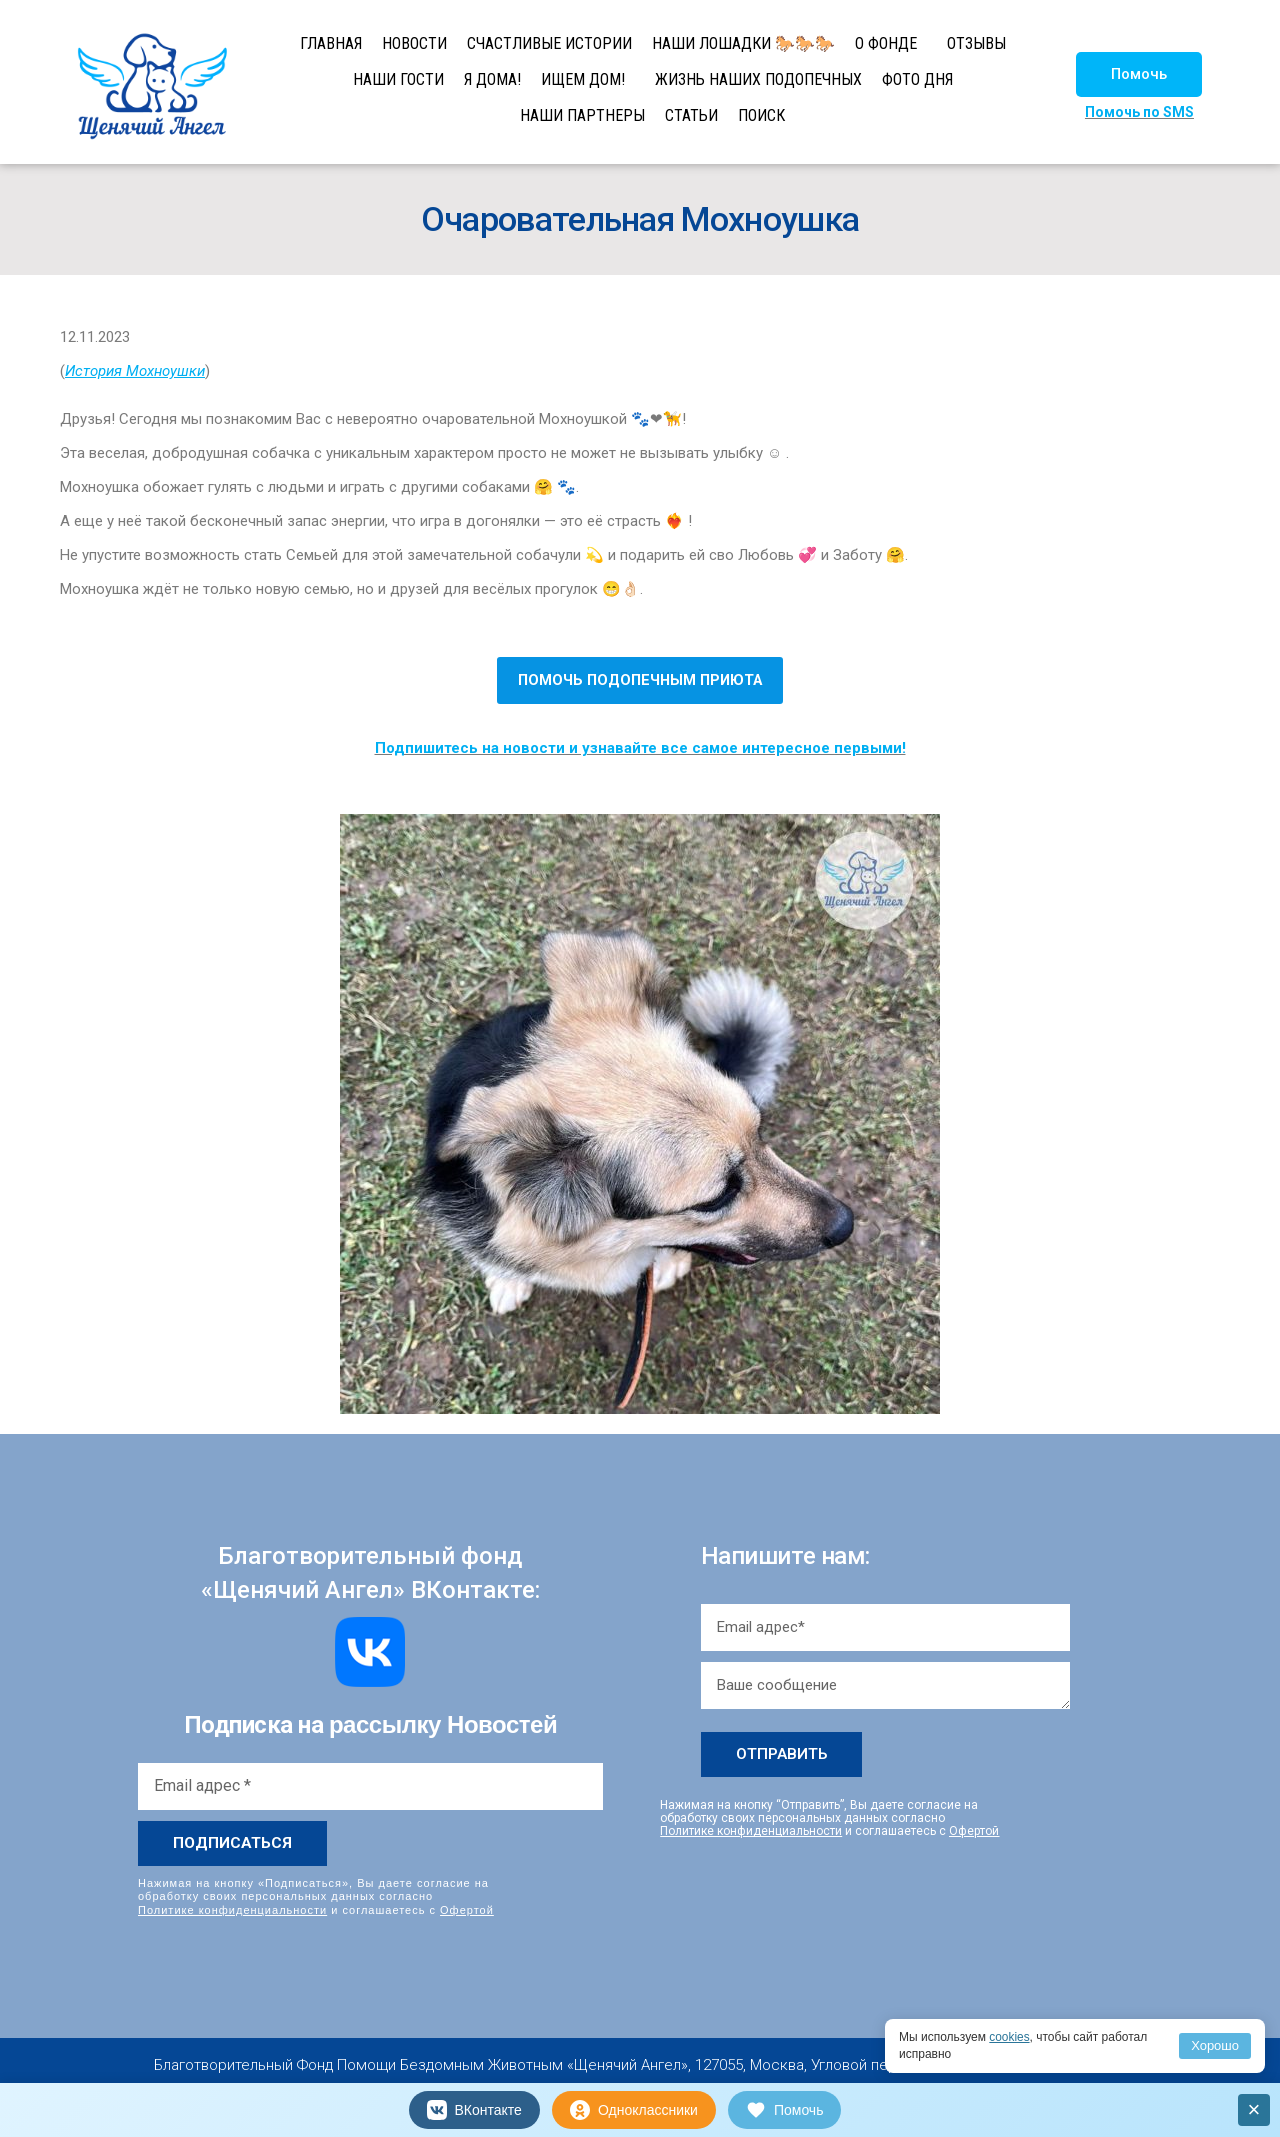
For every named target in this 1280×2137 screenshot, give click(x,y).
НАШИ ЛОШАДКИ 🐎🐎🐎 (743, 43)
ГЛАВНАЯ (331, 43)
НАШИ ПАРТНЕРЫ (582, 115)
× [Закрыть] (1254, 2109)
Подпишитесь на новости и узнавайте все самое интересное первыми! (640, 748)
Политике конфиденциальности (232, 1909)
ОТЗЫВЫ (976, 43)
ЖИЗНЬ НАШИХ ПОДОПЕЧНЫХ (758, 79)
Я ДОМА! (492, 79)
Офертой (467, 1909)
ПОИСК (761, 115)
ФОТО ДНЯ (917, 79)
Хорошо (1215, 2045)
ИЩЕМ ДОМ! (583, 79)
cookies (1009, 2037)
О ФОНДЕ (886, 43)
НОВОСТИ (414, 43)
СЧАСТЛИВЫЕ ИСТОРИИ (549, 43)
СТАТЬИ (691, 115)
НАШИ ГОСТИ (398, 79)
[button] (1139, 74)
